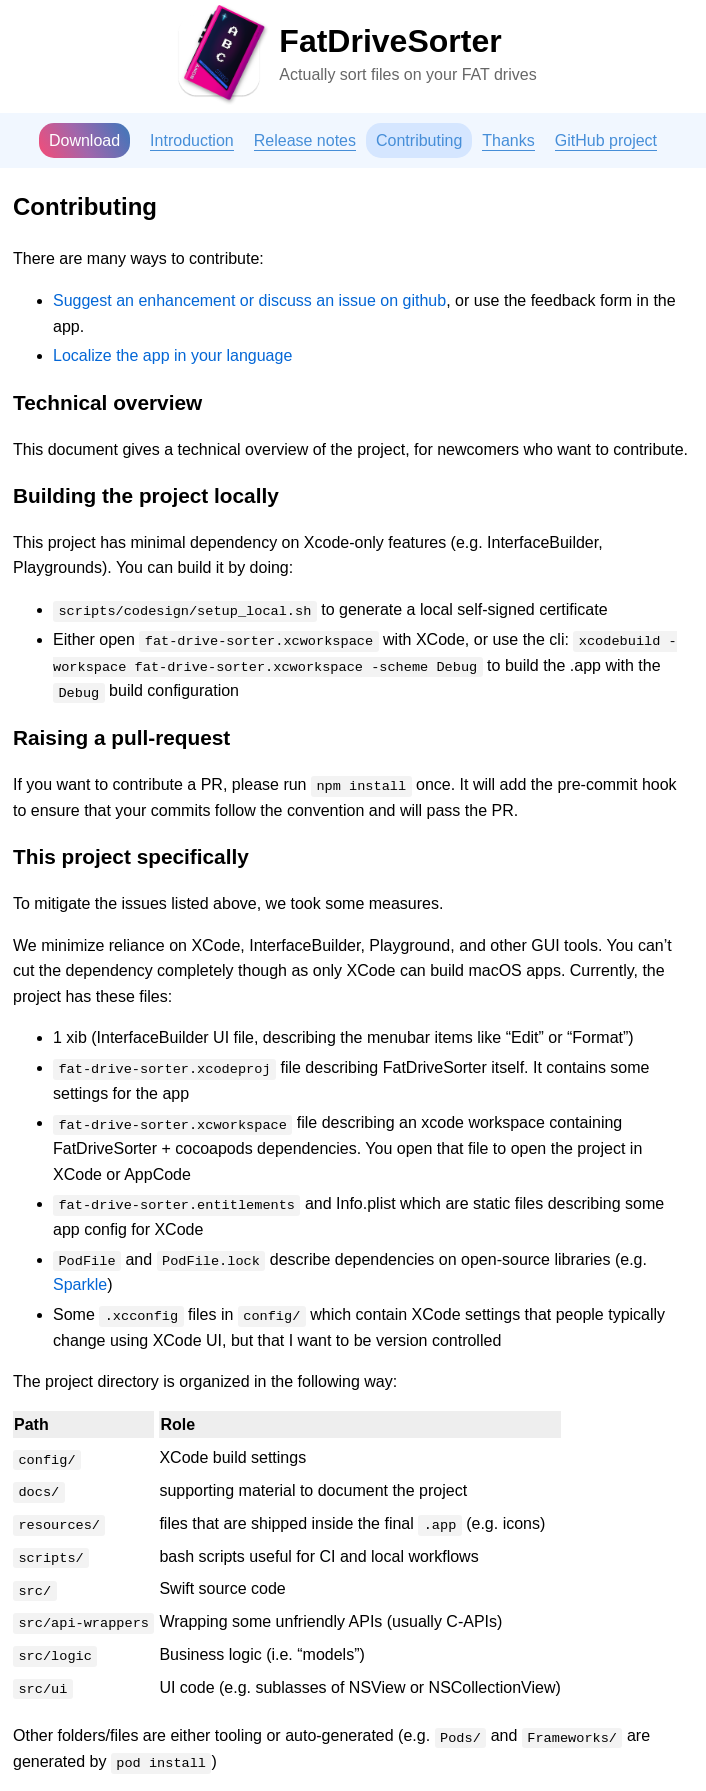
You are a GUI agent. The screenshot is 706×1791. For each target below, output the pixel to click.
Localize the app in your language (172, 355)
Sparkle (80, 1284)
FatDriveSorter (390, 41)
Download (84, 140)
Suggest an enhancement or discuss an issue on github (249, 300)
